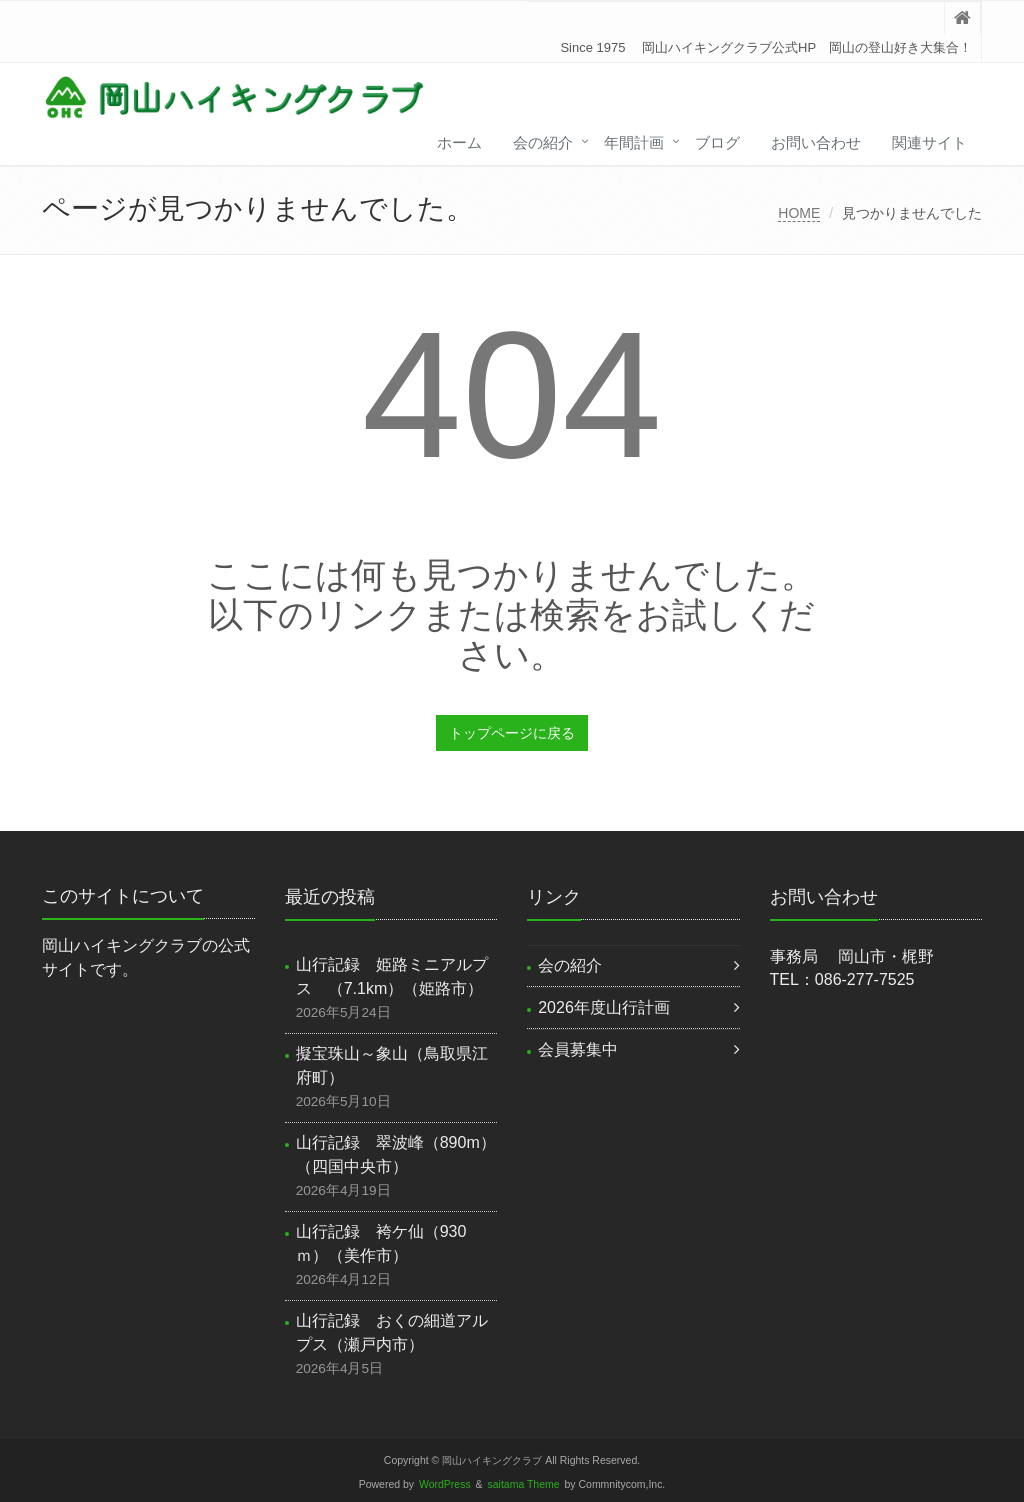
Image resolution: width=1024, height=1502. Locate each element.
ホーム (459, 142)
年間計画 (634, 142)
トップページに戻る (512, 733)
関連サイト (929, 142)
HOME (799, 213)
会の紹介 (543, 142)
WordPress (445, 1484)
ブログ (717, 142)
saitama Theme (524, 1484)
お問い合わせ (816, 142)
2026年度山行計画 (604, 1007)
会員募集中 (578, 1049)
